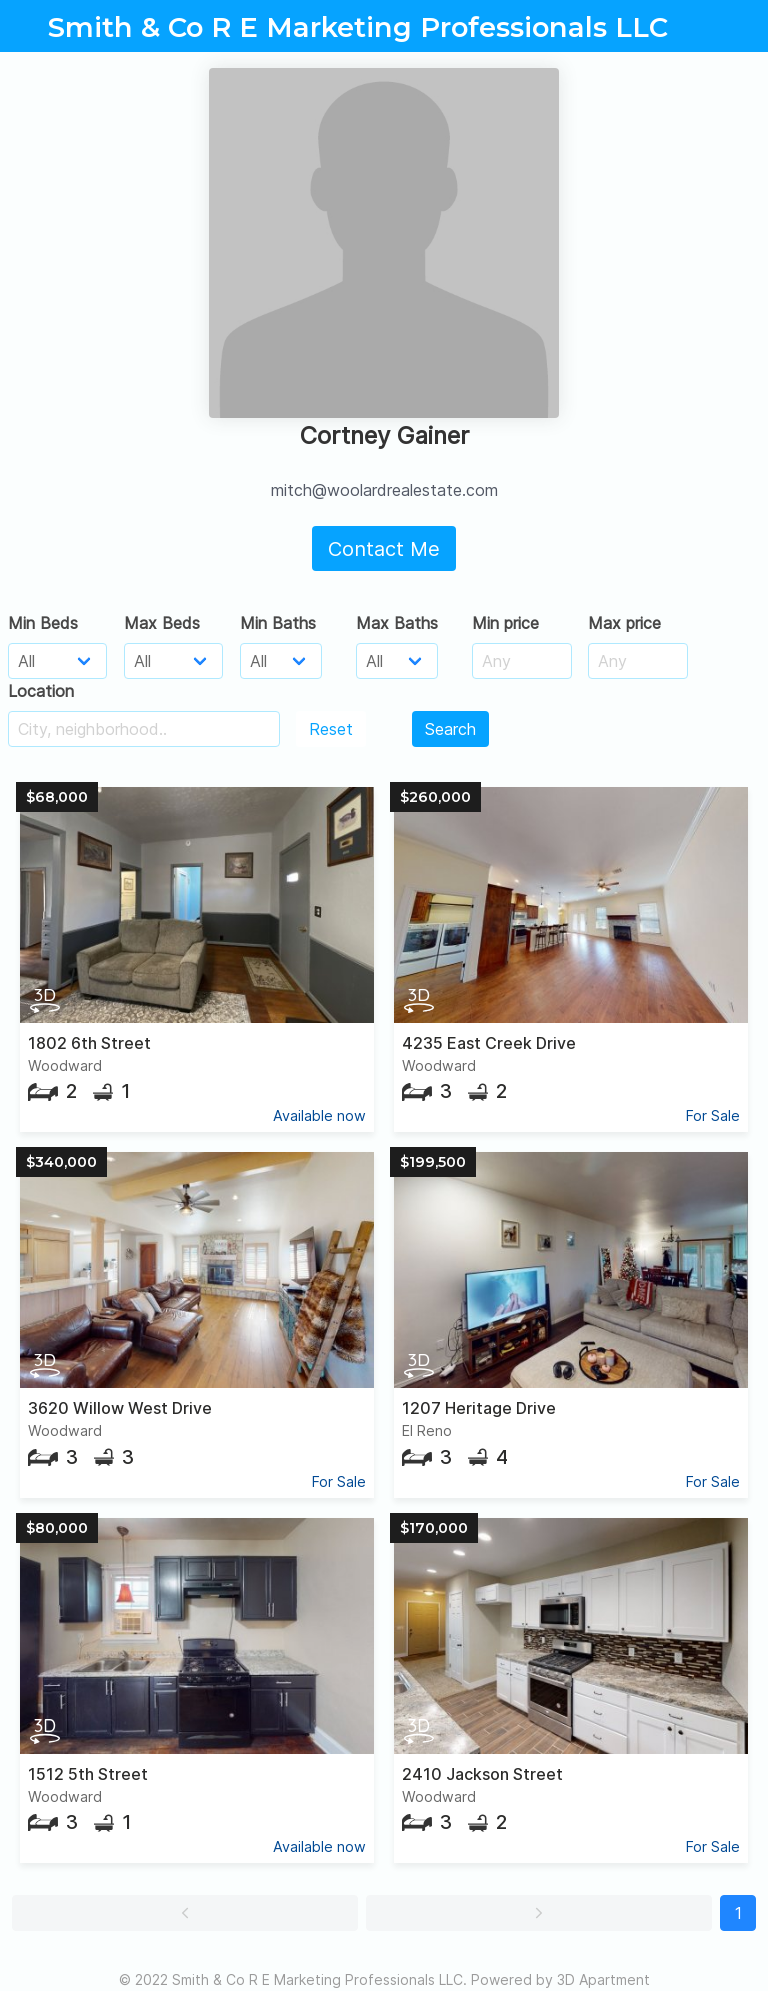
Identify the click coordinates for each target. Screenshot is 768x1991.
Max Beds (162, 623)
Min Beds (43, 623)
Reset (331, 729)
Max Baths (397, 623)
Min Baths (278, 623)
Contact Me (384, 549)
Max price (624, 623)
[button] (185, 1913)
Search (450, 729)
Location (41, 691)
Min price (505, 623)
